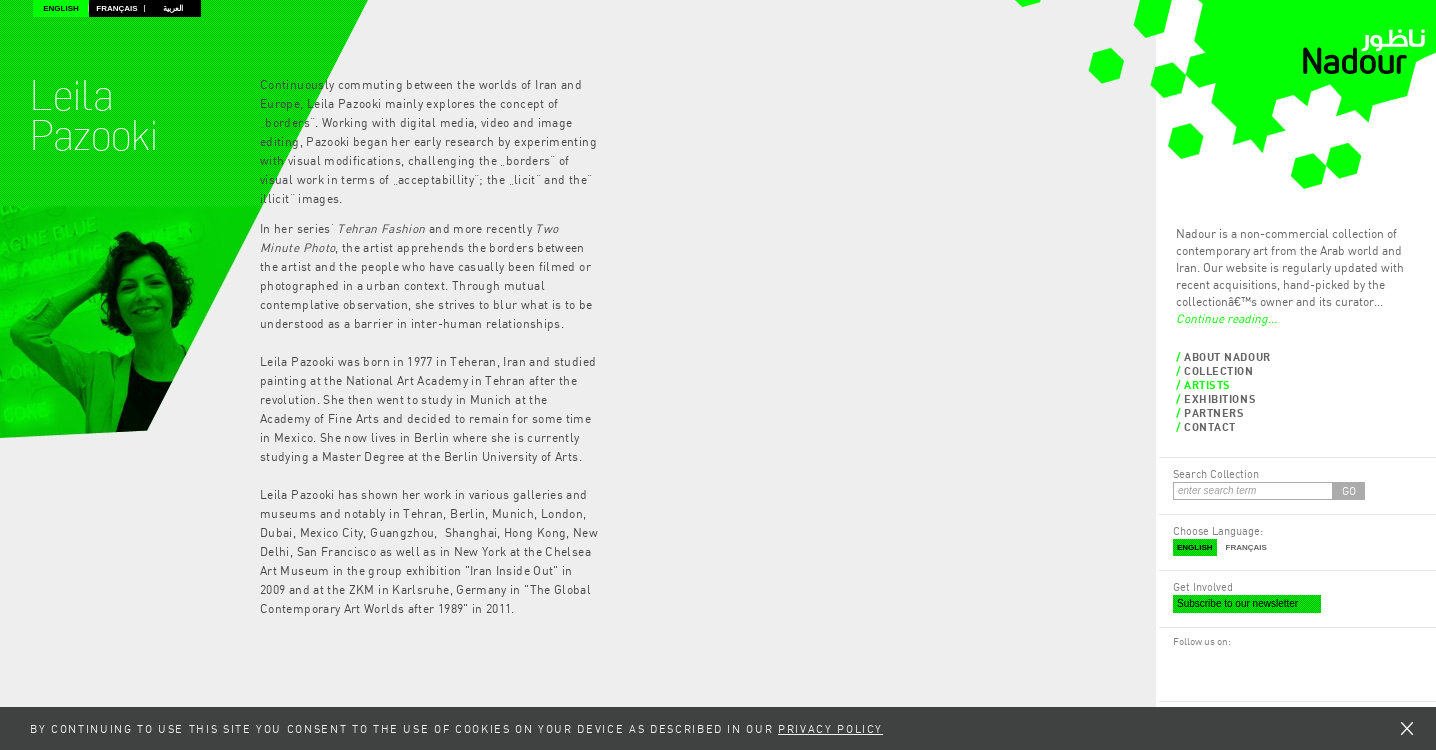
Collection (1219, 370)
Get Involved (1203, 586)
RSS (1202, 661)
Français (116, 8)
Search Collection (1216, 473)
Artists (1207, 384)
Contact (1210, 426)
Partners (1214, 412)
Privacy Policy (830, 728)
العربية (173, 8)
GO (1349, 490)
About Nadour (1227, 356)
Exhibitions (1220, 398)
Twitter (1223, 661)
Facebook (1182, 661)
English (61, 8)
